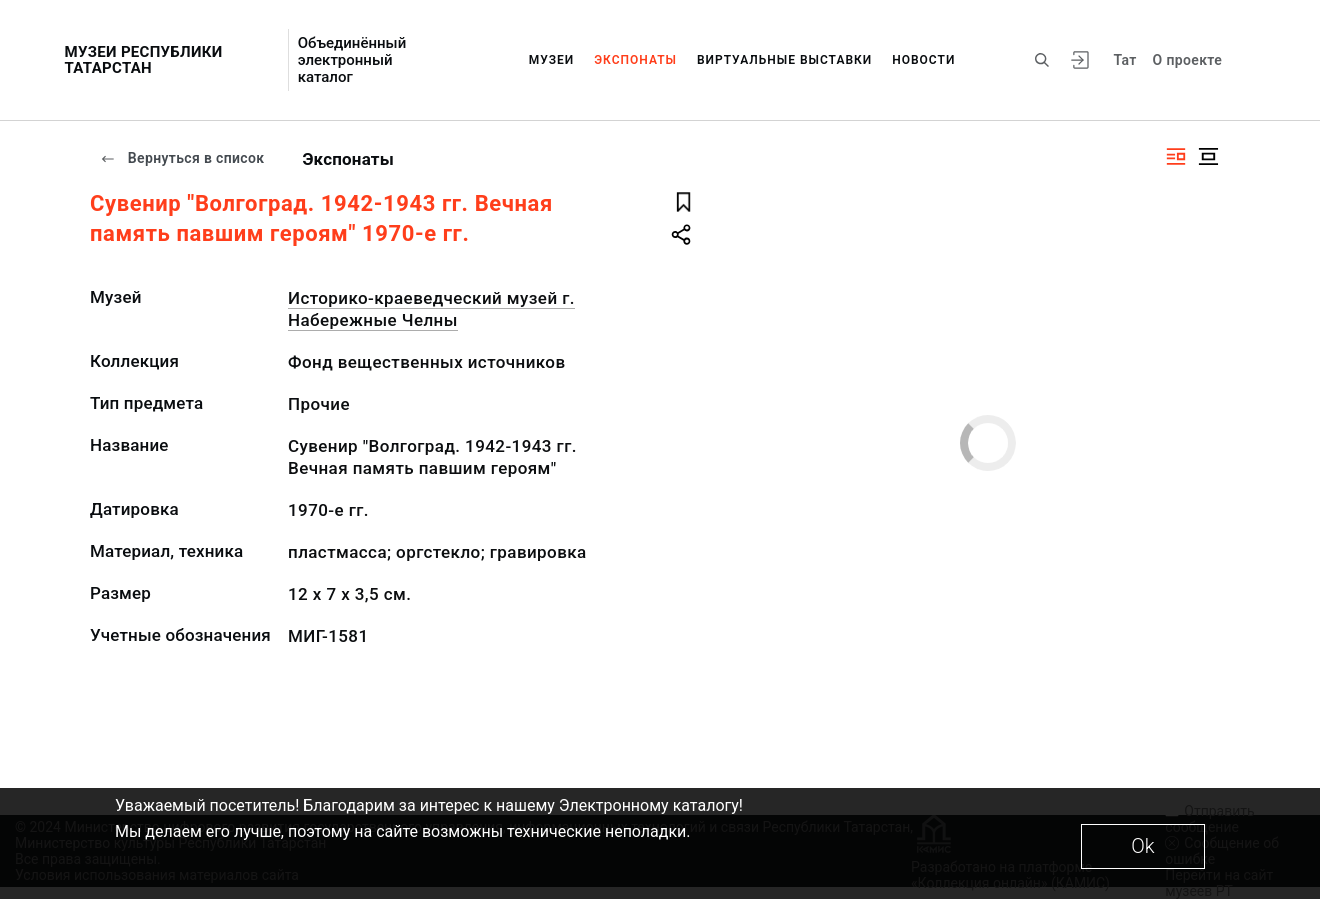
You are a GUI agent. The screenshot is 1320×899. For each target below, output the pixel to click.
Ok (1142, 846)
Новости (923, 60)
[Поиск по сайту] (1042, 60)
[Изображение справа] (1176, 156)
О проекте (1187, 60)
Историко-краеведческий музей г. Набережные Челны (431, 309)
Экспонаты (635, 60)
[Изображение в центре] (1208, 156)
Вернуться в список (182, 158)
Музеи (552, 60)
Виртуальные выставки (784, 60)
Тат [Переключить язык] (1124, 60)
